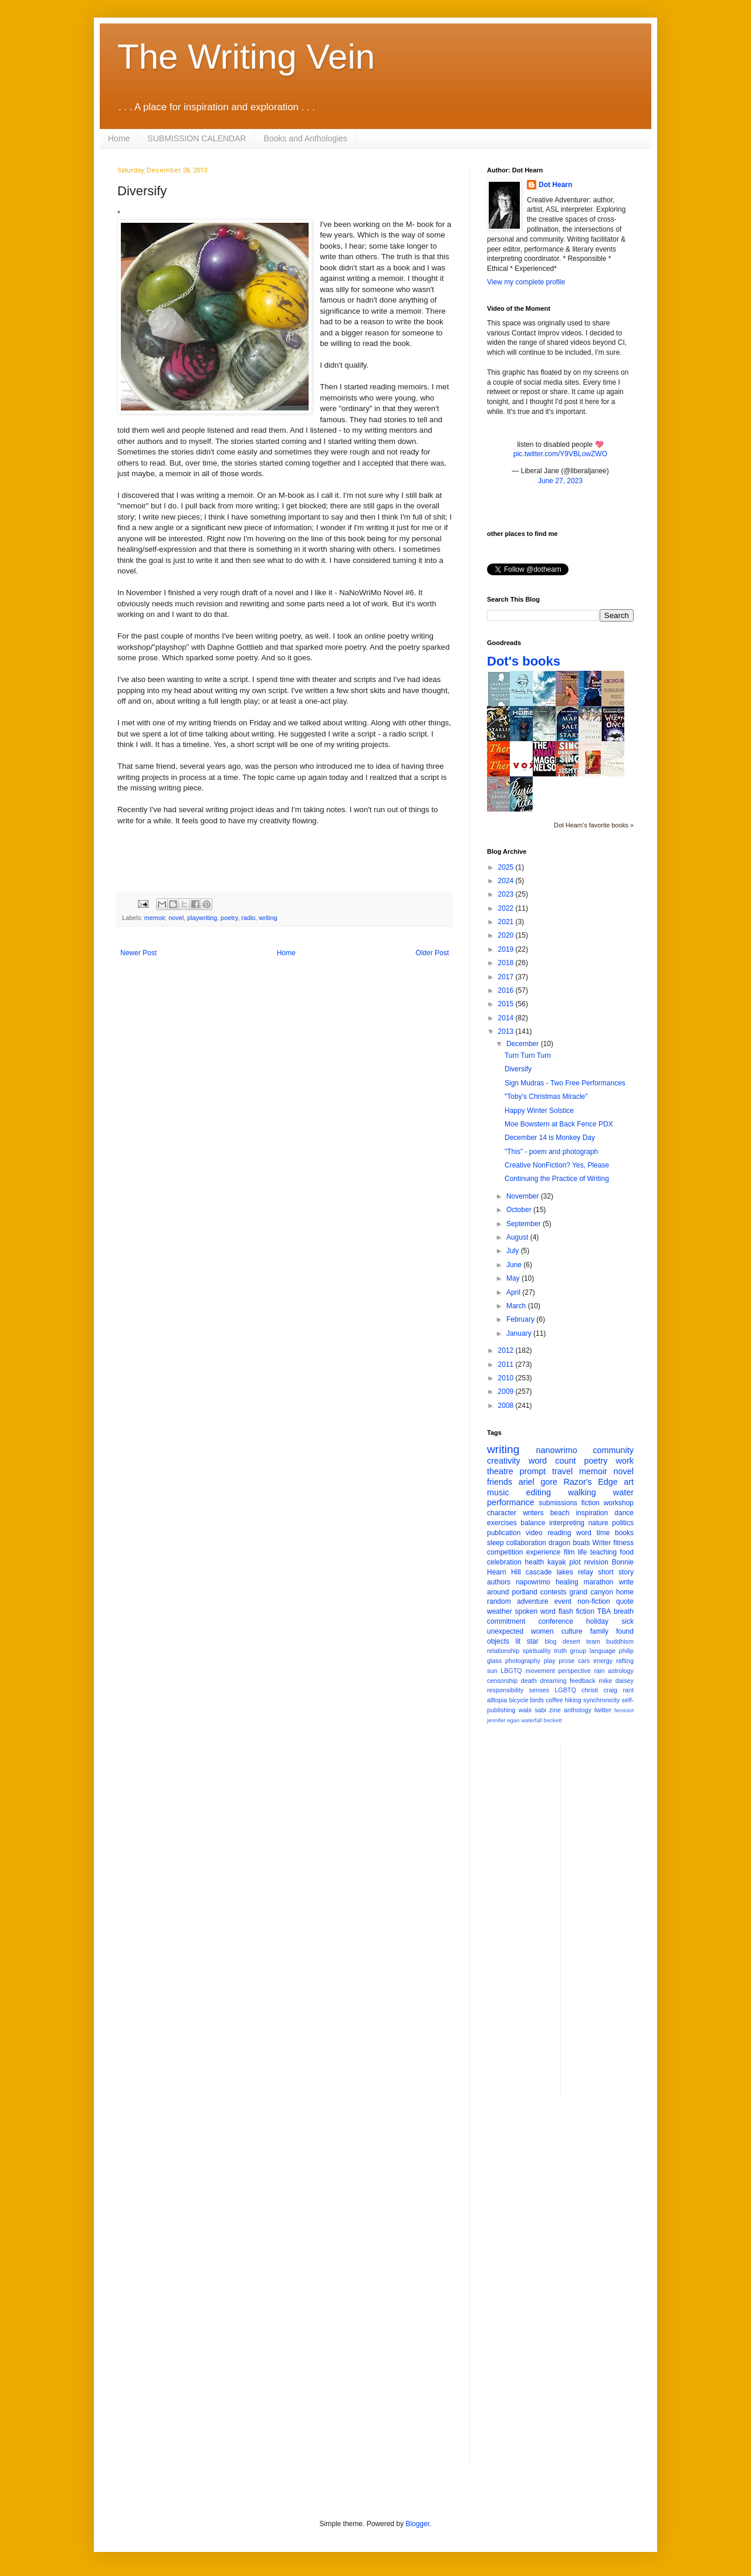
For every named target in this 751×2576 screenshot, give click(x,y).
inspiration (592, 1513)
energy (603, 1660)
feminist (624, 1710)
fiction (590, 1503)
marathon (599, 1582)
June (514, 1265)
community (613, 1450)
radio (248, 917)
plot (574, 1562)
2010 (507, 1378)
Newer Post (138, 953)
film (569, 1552)
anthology (577, 1709)
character (501, 1513)
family (599, 1631)
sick (627, 1621)
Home (119, 138)
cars (584, 1660)
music (498, 1492)
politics (623, 1523)
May (514, 1278)
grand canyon (591, 1592)
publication (503, 1533)
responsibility (505, 1689)
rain (599, 1670)
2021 (507, 922)
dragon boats (569, 1543)
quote (625, 1601)
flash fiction (576, 1611)
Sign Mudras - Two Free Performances (565, 1083)
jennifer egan (503, 1720)
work (625, 1460)
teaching (603, 1552)
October (519, 1210)
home (625, 1592)
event (562, 1601)
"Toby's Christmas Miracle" (546, 1096)
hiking (573, 1699)
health (534, 1562)
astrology (621, 1670)
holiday (597, 1621)
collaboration (526, 1543)
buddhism (620, 1641)
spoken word (535, 1611)
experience (543, 1552)
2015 (507, 1004)
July (513, 1251)
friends (499, 1481)
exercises (502, 1523)
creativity (503, 1460)
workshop (619, 1503)
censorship (502, 1680)
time (603, 1533)
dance (624, 1513)
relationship (503, 1650)
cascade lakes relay (559, 1572)
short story (616, 1572)
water (623, 1492)
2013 (507, 1031)
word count (552, 1460)
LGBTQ (565, 1689)
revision (596, 1562)
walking (582, 1492)
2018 (507, 963)
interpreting (566, 1523)
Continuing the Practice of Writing (557, 1179)
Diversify (518, 1069)
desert (571, 1641)
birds (537, 1699)
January (519, 1333)
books (624, 1533)
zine (555, 1709)
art (629, 1481)
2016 (507, 990)
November (523, 1196)
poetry (229, 917)
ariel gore (538, 1481)
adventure (532, 1601)
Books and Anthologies (305, 138)
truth (560, 1650)
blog (550, 1641)
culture (572, 1631)
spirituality (537, 1650)
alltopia (497, 1699)
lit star (527, 1641)
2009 (507, 1391)
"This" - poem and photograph (551, 1152)
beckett (553, 1720)
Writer (602, 1543)
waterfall (531, 1720)
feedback (583, 1680)
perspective (575, 1670)
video (534, 1533)
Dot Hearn (555, 185)
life (582, 1552)
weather (499, 1611)
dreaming (553, 1680)
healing (567, 1582)
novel (176, 917)
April (514, 1292)
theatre (500, 1471)
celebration (504, 1562)
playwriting (202, 917)
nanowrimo (556, 1450)
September (524, 1224)
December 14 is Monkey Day (550, 1137)
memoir (154, 917)
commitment (506, 1621)
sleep (495, 1543)
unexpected (505, 1631)
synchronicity (601, 1699)
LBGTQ (511, 1670)
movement (539, 1670)
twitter (602, 1709)
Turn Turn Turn (528, 1055)
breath (624, 1611)
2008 (507, 1405)
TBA (604, 1611)
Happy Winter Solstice (539, 1111)
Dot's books (523, 661)
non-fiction (593, 1601)
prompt (533, 1471)
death (529, 1680)
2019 (507, 949)
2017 (507, 977)
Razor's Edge (590, 1481)
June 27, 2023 (560, 481)
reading (559, 1533)
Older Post (432, 953)
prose (566, 1660)
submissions (558, 1503)
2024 (507, 881)
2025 (507, 867)
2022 (507, 908)
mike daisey (616, 1680)
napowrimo (533, 1582)
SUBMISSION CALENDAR (196, 138)
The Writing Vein (246, 56)
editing (538, 1492)
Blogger (417, 2524)
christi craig (599, 1689)
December (523, 1044)
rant (628, 1689)
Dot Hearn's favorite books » (594, 825)
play (550, 1660)
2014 (507, 1018)
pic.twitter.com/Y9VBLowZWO (560, 454)
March (517, 1306)
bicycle (518, 1699)
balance (532, 1523)
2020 (507, 935)
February (521, 1319)
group (578, 1650)
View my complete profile (526, 282)
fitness (623, 1543)
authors (498, 1582)
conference (556, 1621)
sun (492, 1670)
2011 (507, 1364)
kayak (556, 1562)
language (602, 1650)
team (593, 1641)
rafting (625, 1660)
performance (511, 1502)
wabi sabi (532, 1709)
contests (553, 1592)
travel (562, 1471)
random (499, 1601)
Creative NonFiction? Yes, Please (557, 1165)
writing (268, 917)
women (542, 1631)
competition (505, 1552)
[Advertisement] (617, 1919)
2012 (507, 1350)
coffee (554, 1699)
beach (560, 1513)
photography (522, 1660)
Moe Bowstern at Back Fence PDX (559, 1124)
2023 (507, 894)
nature (598, 1523)
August (518, 1237)
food (627, 1552)
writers (533, 1513)
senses (539, 1689)
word (583, 1533)
